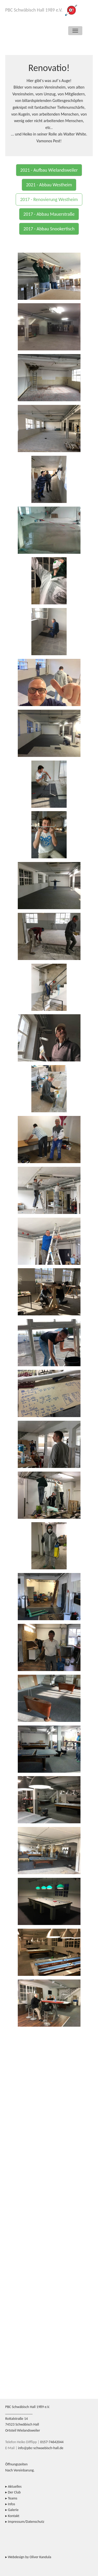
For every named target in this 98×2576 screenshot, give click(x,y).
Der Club (14, 2492)
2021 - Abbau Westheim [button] (49, 185)
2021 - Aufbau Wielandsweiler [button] (49, 170)
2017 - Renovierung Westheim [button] (49, 199)
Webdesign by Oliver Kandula (29, 2557)
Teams (12, 2498)
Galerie (13, 2510)
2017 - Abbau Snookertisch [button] (49, 229)
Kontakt (13, 2516)
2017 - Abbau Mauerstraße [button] (49, 214)
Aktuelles (14, 2486)
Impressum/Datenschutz (26, 2521)
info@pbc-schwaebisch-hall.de (40, 2448)
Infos (11, 2504)
